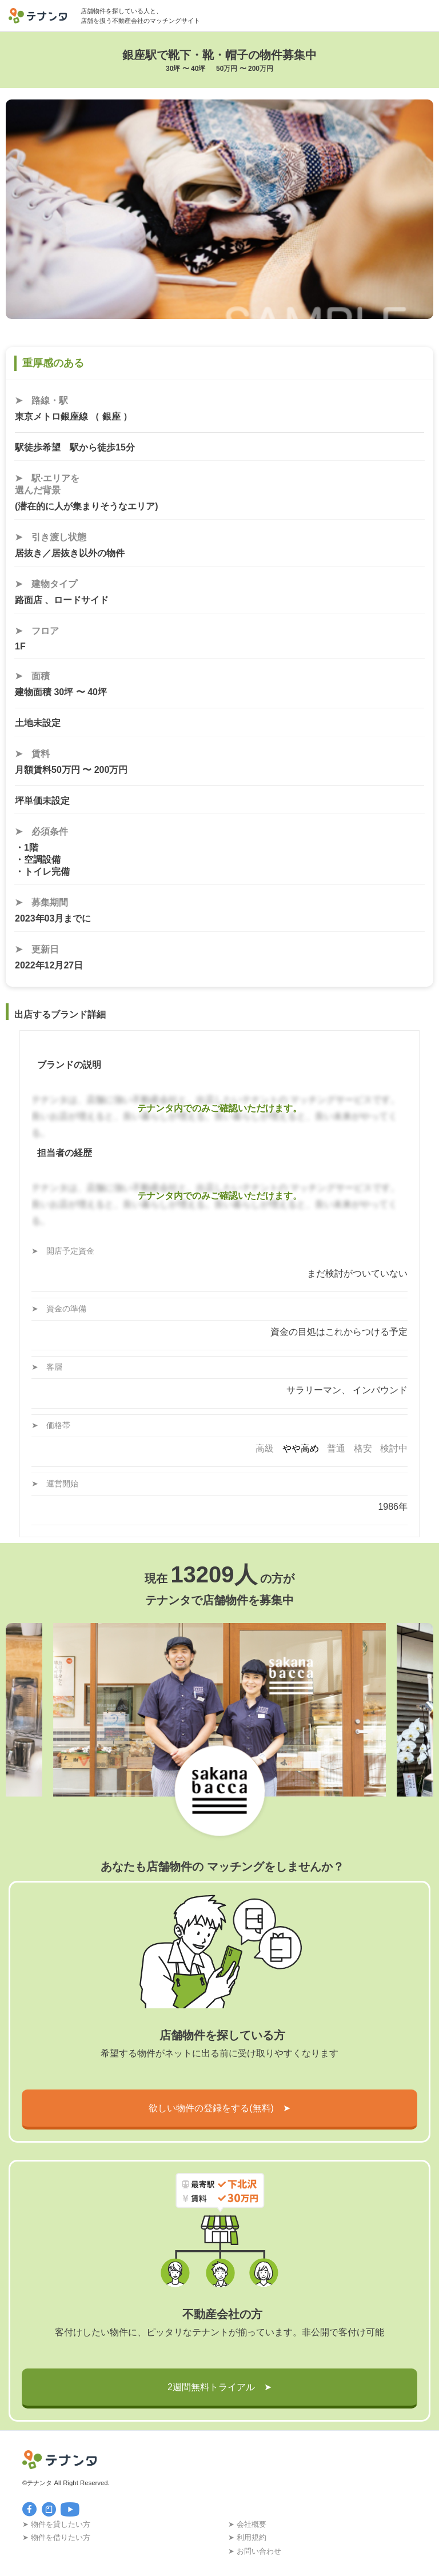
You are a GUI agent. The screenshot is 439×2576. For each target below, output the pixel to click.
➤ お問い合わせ (254, 2551)
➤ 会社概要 (247, 2524)
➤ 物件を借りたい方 (56, 2537)
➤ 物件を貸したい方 (56, 2524)
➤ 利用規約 (247, 2537)
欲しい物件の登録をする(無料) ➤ (219, 2108)
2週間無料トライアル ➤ (219, 2387)
